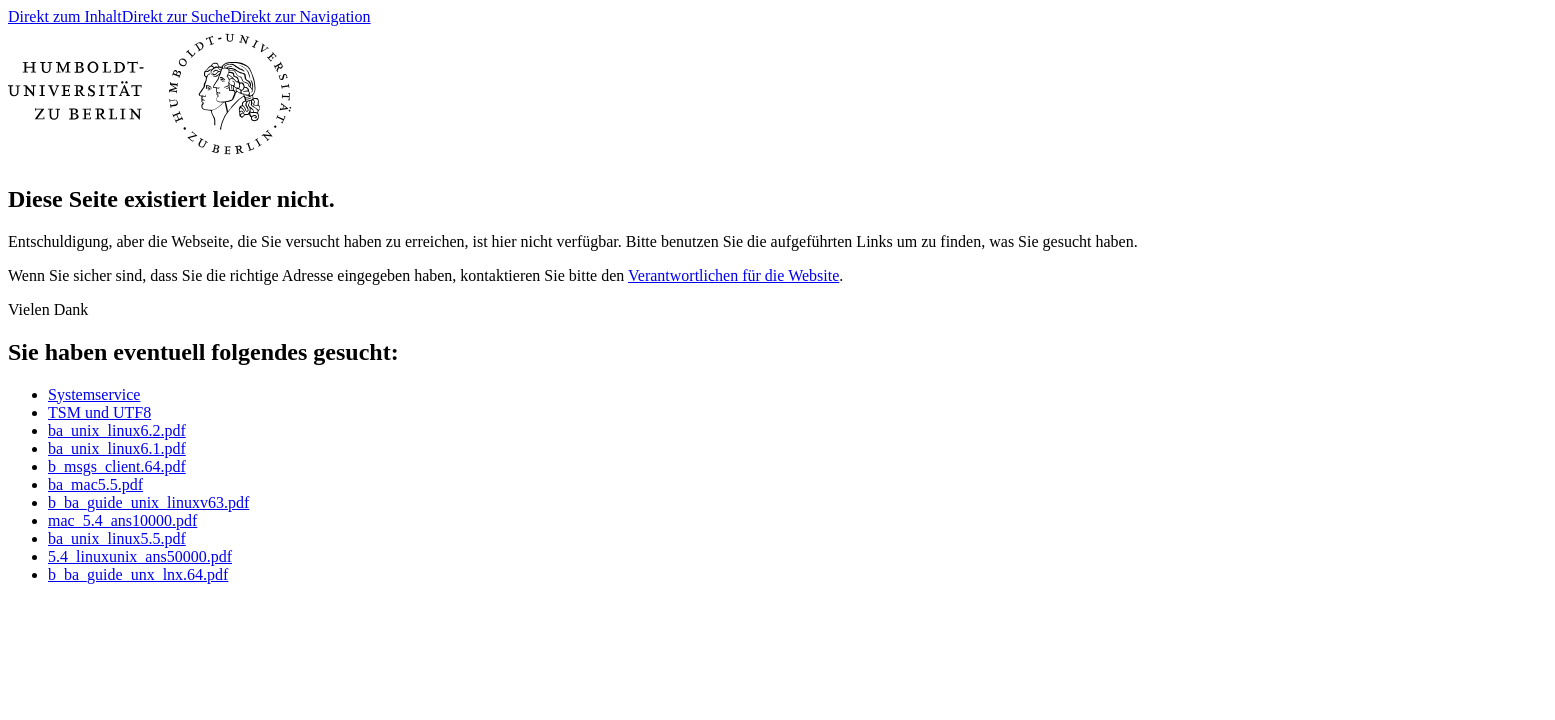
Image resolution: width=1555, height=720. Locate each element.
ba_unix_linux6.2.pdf (117, 430)
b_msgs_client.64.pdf (117, 466)
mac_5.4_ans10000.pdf (122, 520)
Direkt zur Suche (176, 16)
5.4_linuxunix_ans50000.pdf (140, 556)
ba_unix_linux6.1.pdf (117, 448)
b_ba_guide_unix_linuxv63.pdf (148, 502)
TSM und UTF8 (99, 412)
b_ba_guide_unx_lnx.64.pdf (138, 574)
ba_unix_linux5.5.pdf (117, 538)
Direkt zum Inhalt (65, 16)
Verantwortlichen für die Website (733, 275)
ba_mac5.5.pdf (95, 484)
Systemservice (94, 394)
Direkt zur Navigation (300, 16)
